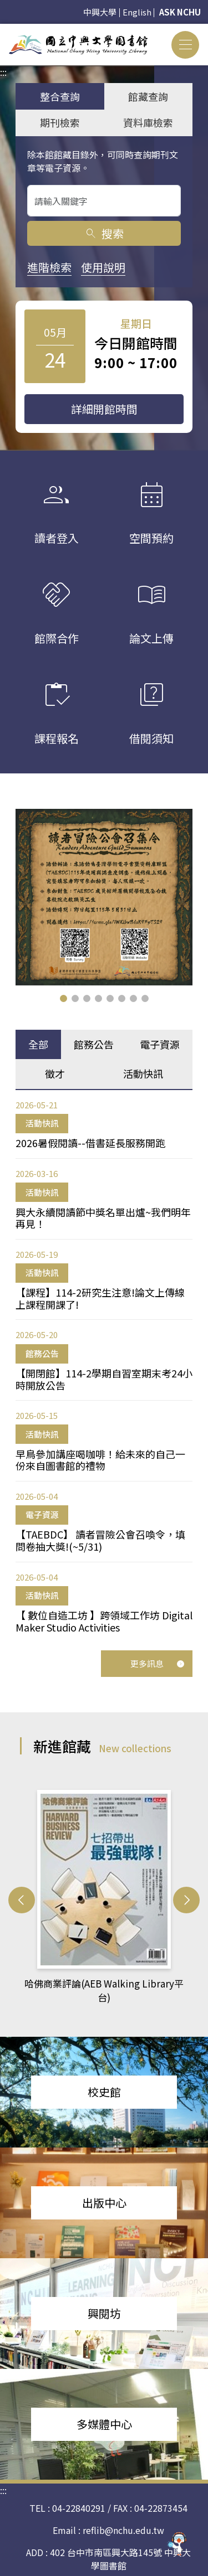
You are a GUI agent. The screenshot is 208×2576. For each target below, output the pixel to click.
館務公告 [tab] (94, 1044)
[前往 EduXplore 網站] (177, 2544)
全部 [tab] (38, 1044)
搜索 (104, 233)
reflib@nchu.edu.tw (123, 2530)
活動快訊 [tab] (143, 1073)
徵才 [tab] (55, 1073)
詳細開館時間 (104, 409)
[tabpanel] (104, 1366)
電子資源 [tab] (160, 1044)
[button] (63, 998)
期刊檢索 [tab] (60, 122)
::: (3, 30)
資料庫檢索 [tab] (148, 122)
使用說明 (103, 267)
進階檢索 (49, 267)
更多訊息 (157, 1663)
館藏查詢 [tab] (148, 96)
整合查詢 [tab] (60, 96)
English (137, 12)
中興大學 (99, 12)
